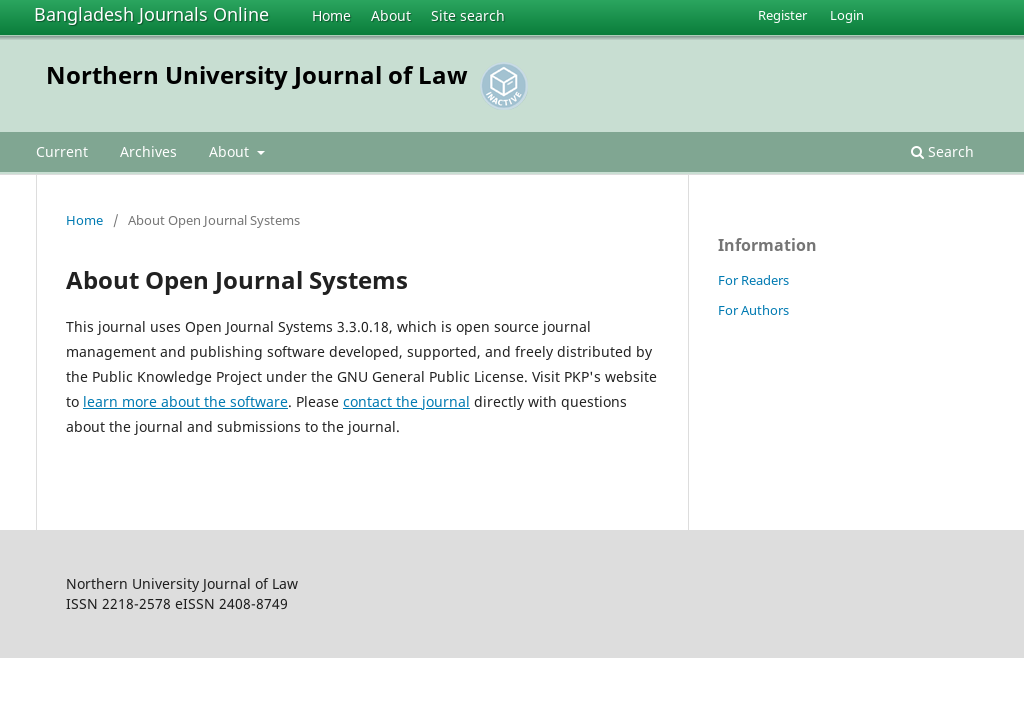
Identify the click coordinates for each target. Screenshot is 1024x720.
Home (331, 15)
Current (62, 151)
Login (847, 15)
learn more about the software (185, 401)
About (391, 15)
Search (942, 151)
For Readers (753, 280)
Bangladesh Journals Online (151, 14)
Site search (468, 15)
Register (782, 15)
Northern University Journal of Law (257, 74)
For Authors (753, 310)
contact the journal (406, 401)
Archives (148, 151)
